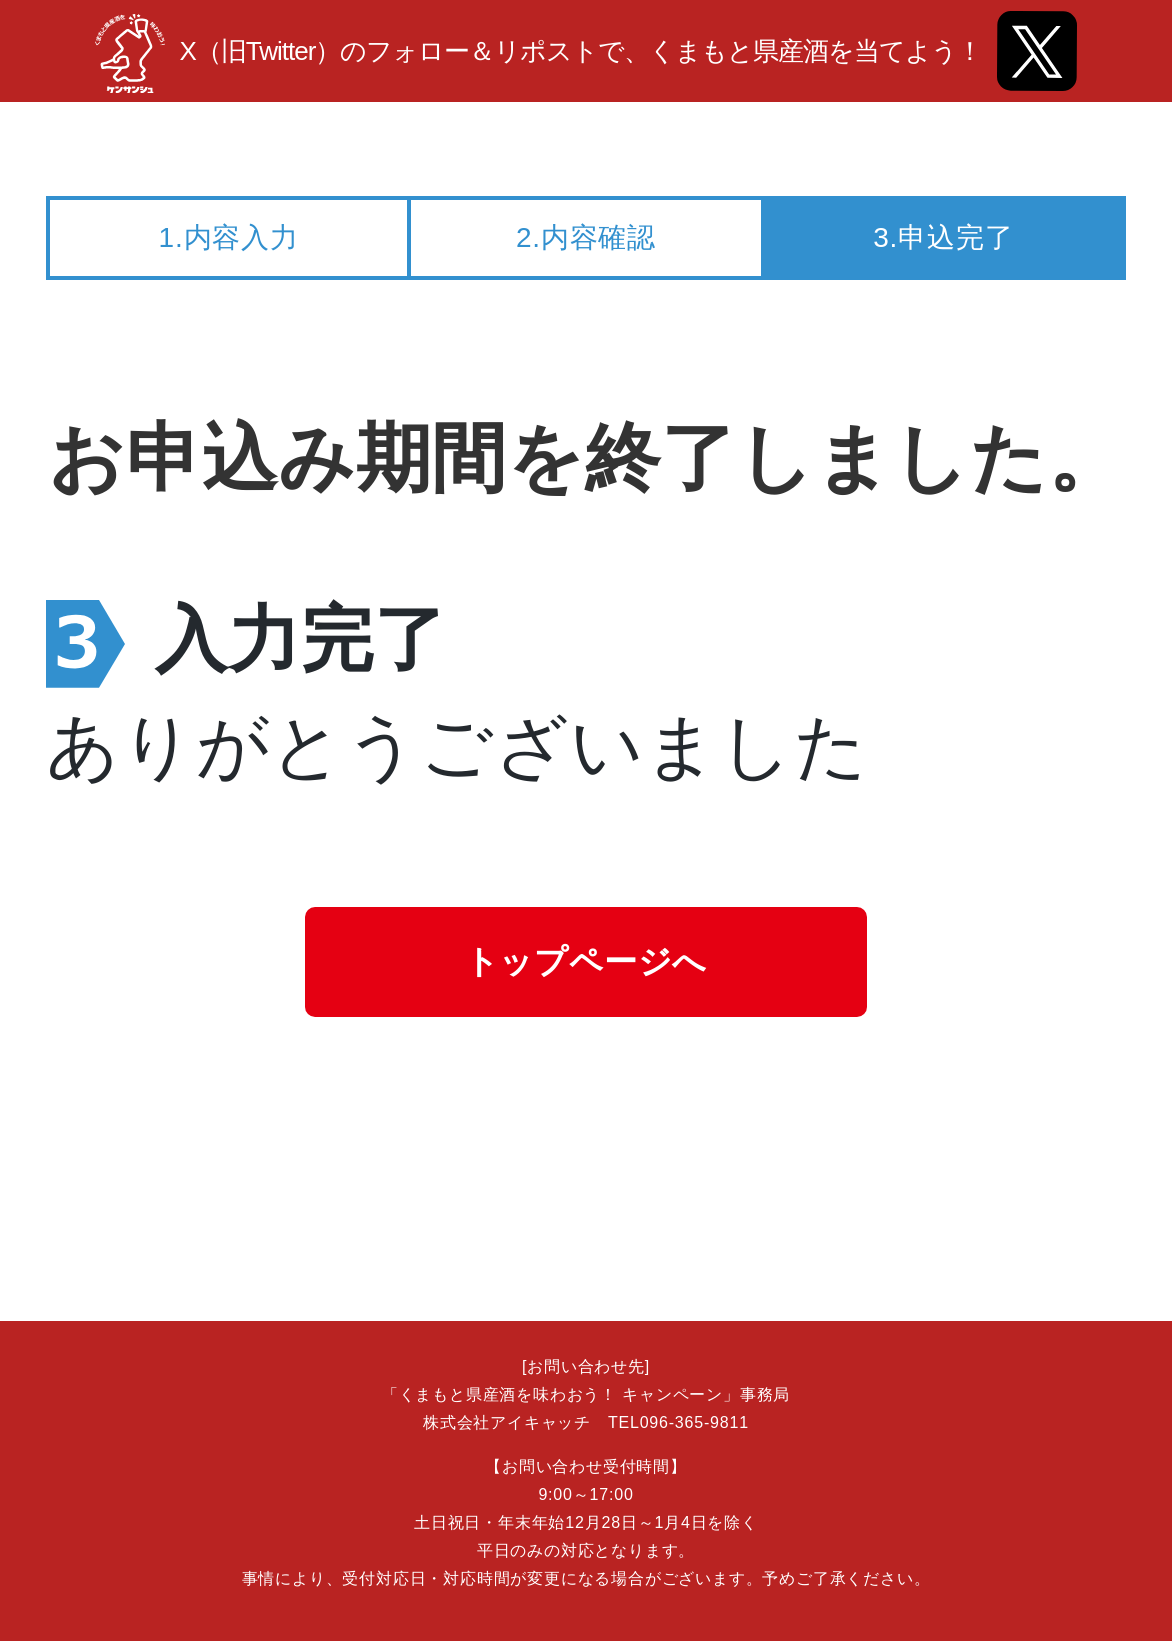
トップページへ (586, 961)
